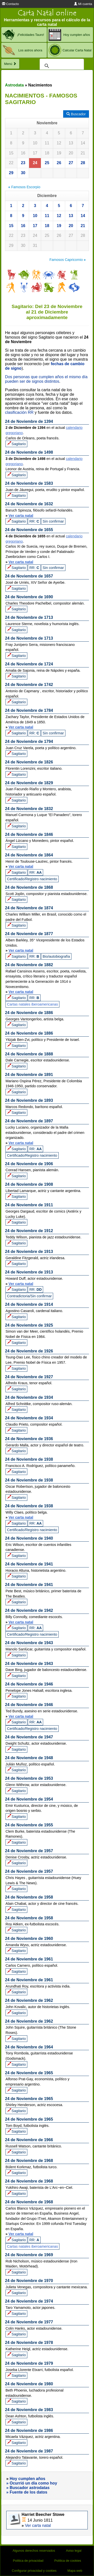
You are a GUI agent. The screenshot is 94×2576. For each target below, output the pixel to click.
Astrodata (14, 85)
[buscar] (61, 66)
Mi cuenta (83, 4)
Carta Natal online (47, 13)
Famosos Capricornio (67, 260)
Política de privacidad (28, 2560)
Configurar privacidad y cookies (34, 2570)
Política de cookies (67, 2560)
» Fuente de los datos (26, 2492)
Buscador (76, 114)
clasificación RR (19, 412)
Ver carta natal (21, 516)
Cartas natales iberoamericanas (32, 1004)
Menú (10, 64)
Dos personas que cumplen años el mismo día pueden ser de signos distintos (46, 379)
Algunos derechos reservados (34, 2550)
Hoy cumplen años (27, 2478)
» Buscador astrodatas (28, 2488)
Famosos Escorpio (24, 187)
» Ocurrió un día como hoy (31, 2483)
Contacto (10, 4)
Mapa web (74, 2570)
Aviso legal (73, 2550)
